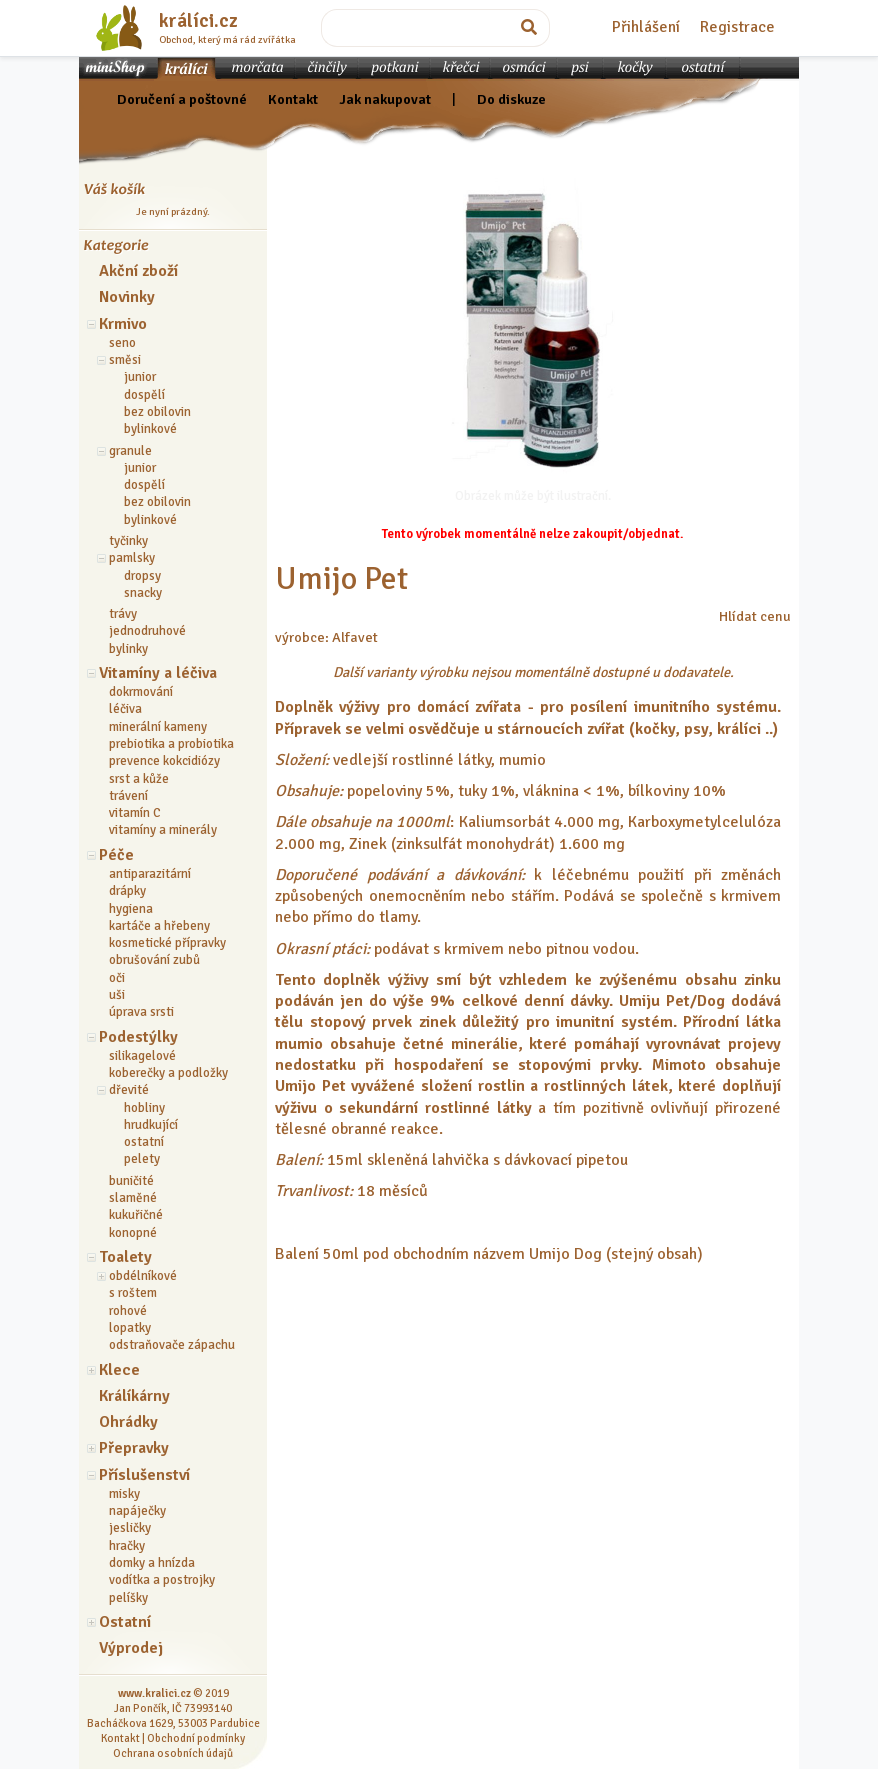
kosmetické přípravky (167, 943)
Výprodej (131, 1648)
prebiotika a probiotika (171, 744)
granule (130, 451)
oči (117, 978)
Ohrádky (128, 1422)
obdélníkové (143, 1276)
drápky (127, 891)
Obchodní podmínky (196, 1738)
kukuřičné (136, 1215)
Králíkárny (134, 1396)
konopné (133, 1233)
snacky (143, 593)
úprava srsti (141, 1012)
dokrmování (141, 692)
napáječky (137, 1511)
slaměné (133, 1198)
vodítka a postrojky (162, 1580)
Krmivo (123, 324)
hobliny (144, 1108)
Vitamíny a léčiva (158, 673)
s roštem (133, 1293)
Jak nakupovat (385, 99)
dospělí (144, 395)
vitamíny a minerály (163, 830)
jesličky (130, 1528)
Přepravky (134, 1448)
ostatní (144, 1142)
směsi (125, 360)
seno (122, 343)
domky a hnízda (152, 1563)
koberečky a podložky (168, 1073)
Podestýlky (138, 1037)
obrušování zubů (154, 960)
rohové (128, 1311)
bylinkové (150, 429)
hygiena (131, 909)
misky (124, 1494)
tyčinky (128, 541)
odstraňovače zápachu (172, 1345)
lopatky (130, 1328)
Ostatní (125, 1622)
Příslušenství (144, 1475)
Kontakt (293, 99)
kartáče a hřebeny (159, 926)
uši (117, 995)
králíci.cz (198, 21)
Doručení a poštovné (182, 99)
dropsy (142, 576)
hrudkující (151, 1125)
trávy (123, 614)
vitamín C (135, 813)
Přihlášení (646, 27)
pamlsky (132, 558)
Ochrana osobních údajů (173, 1753)
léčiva (125, 709)
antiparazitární (150, 874)
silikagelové (142, 1056)
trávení (128, 796)
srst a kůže (139, 779)
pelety (142, 1159)
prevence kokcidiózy (164, 761)
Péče (116, 855)
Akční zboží (138, 271)
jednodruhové (147, 631)
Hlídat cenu (755, 616)
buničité (131, 1181)
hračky (127, 1546)
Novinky (127, 297)
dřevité (129, 1090)
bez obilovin (157, 412)
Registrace (737, 27)
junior (140, 377)
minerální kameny (158, 727)
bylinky (128, 649)
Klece (119, 1370)
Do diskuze (511, 99)
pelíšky (128, 1598)
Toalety (125, 1257)
